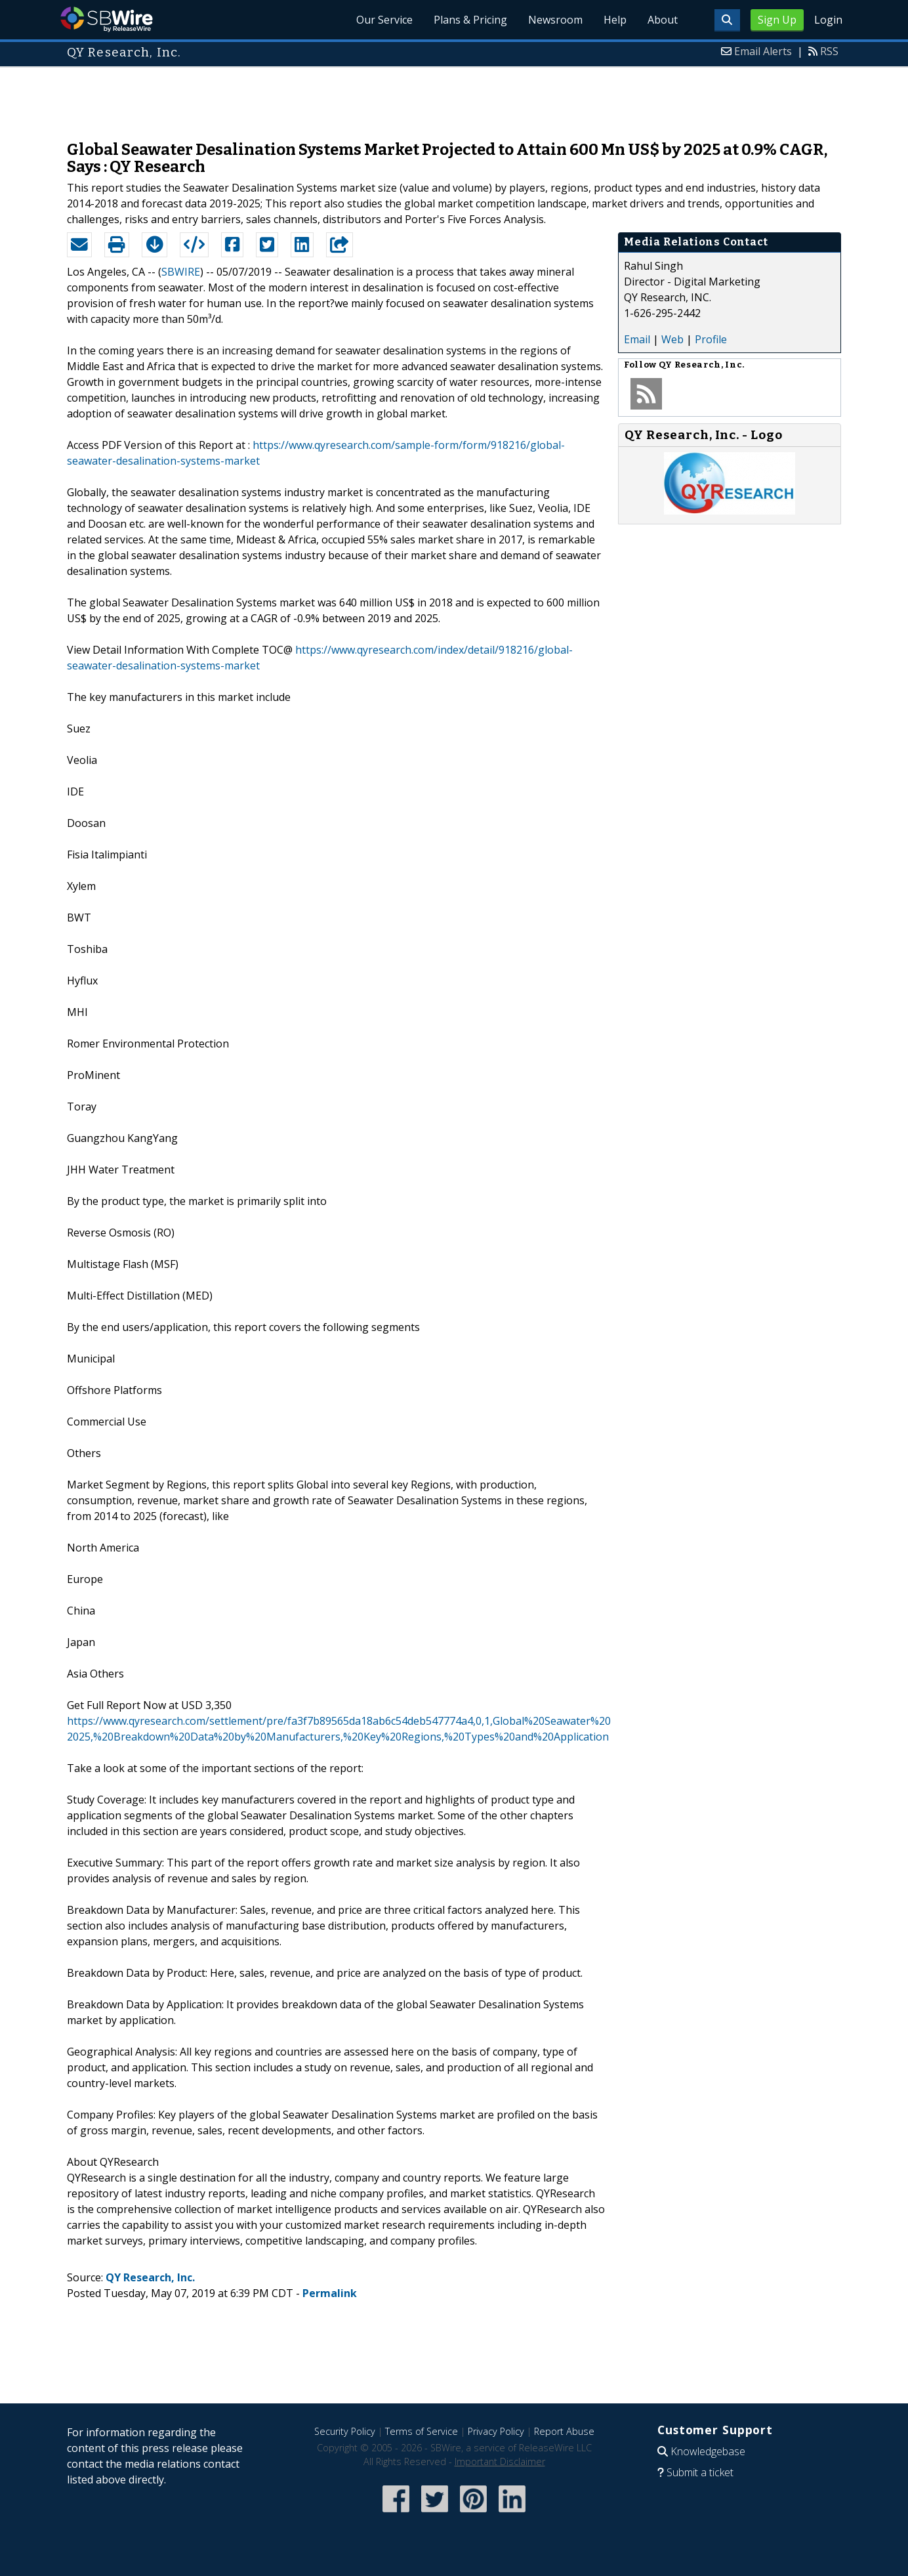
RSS (829, 51)
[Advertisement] (454, 97)
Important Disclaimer (500, 2461)
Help (615, 19)
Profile (711, 339)
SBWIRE (180, 271)
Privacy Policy (496, 2431)
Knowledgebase (708, 2451)
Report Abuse (564, 2431)
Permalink (329, 2293)
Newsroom (555, 19)
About (663, 19)
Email (637, 339)
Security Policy (344, 2431)
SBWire (106, 19)
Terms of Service (421, 2431)
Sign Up (777, 19)
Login (828, 19)
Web (672, 339)
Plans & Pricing (470, 19)
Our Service (384, 19)
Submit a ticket (700, 2472)
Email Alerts (763, 51)
